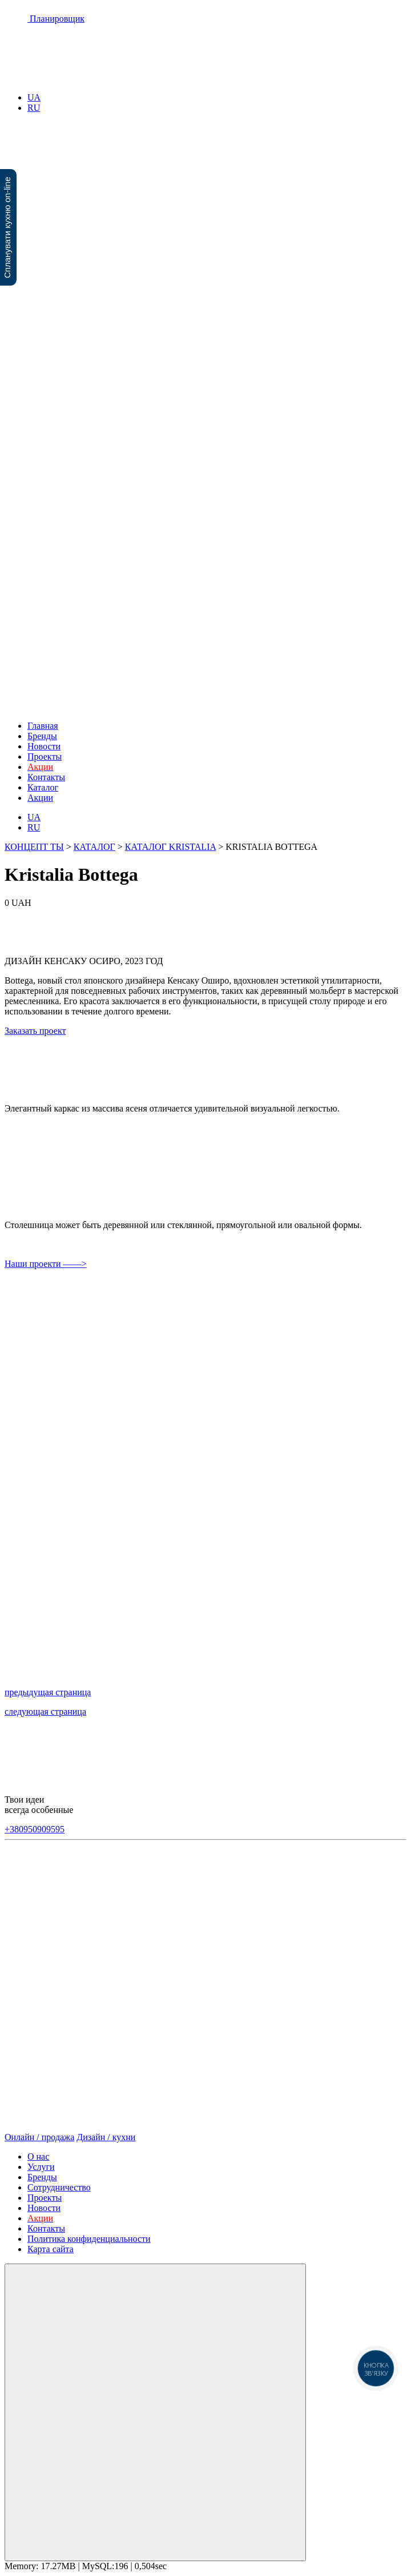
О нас (38, 2156)
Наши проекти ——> (46, 1264)
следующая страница (45, 1711)
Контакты (46, 777)
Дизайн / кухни (105, 2137)
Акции (40, 798)
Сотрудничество (59, 2187)
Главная (42, 726)
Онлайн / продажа (39, 2137)
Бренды (42, 736)
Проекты (44, 756)
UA (34, 97)
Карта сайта (50, 2249)
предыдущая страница (48, 1692)
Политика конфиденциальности (89, 2239)
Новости (44, 746)
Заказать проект (35, 1031)
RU (33, 108)
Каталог (42, 787)
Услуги (41, 2167)
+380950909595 (35, 1829)
